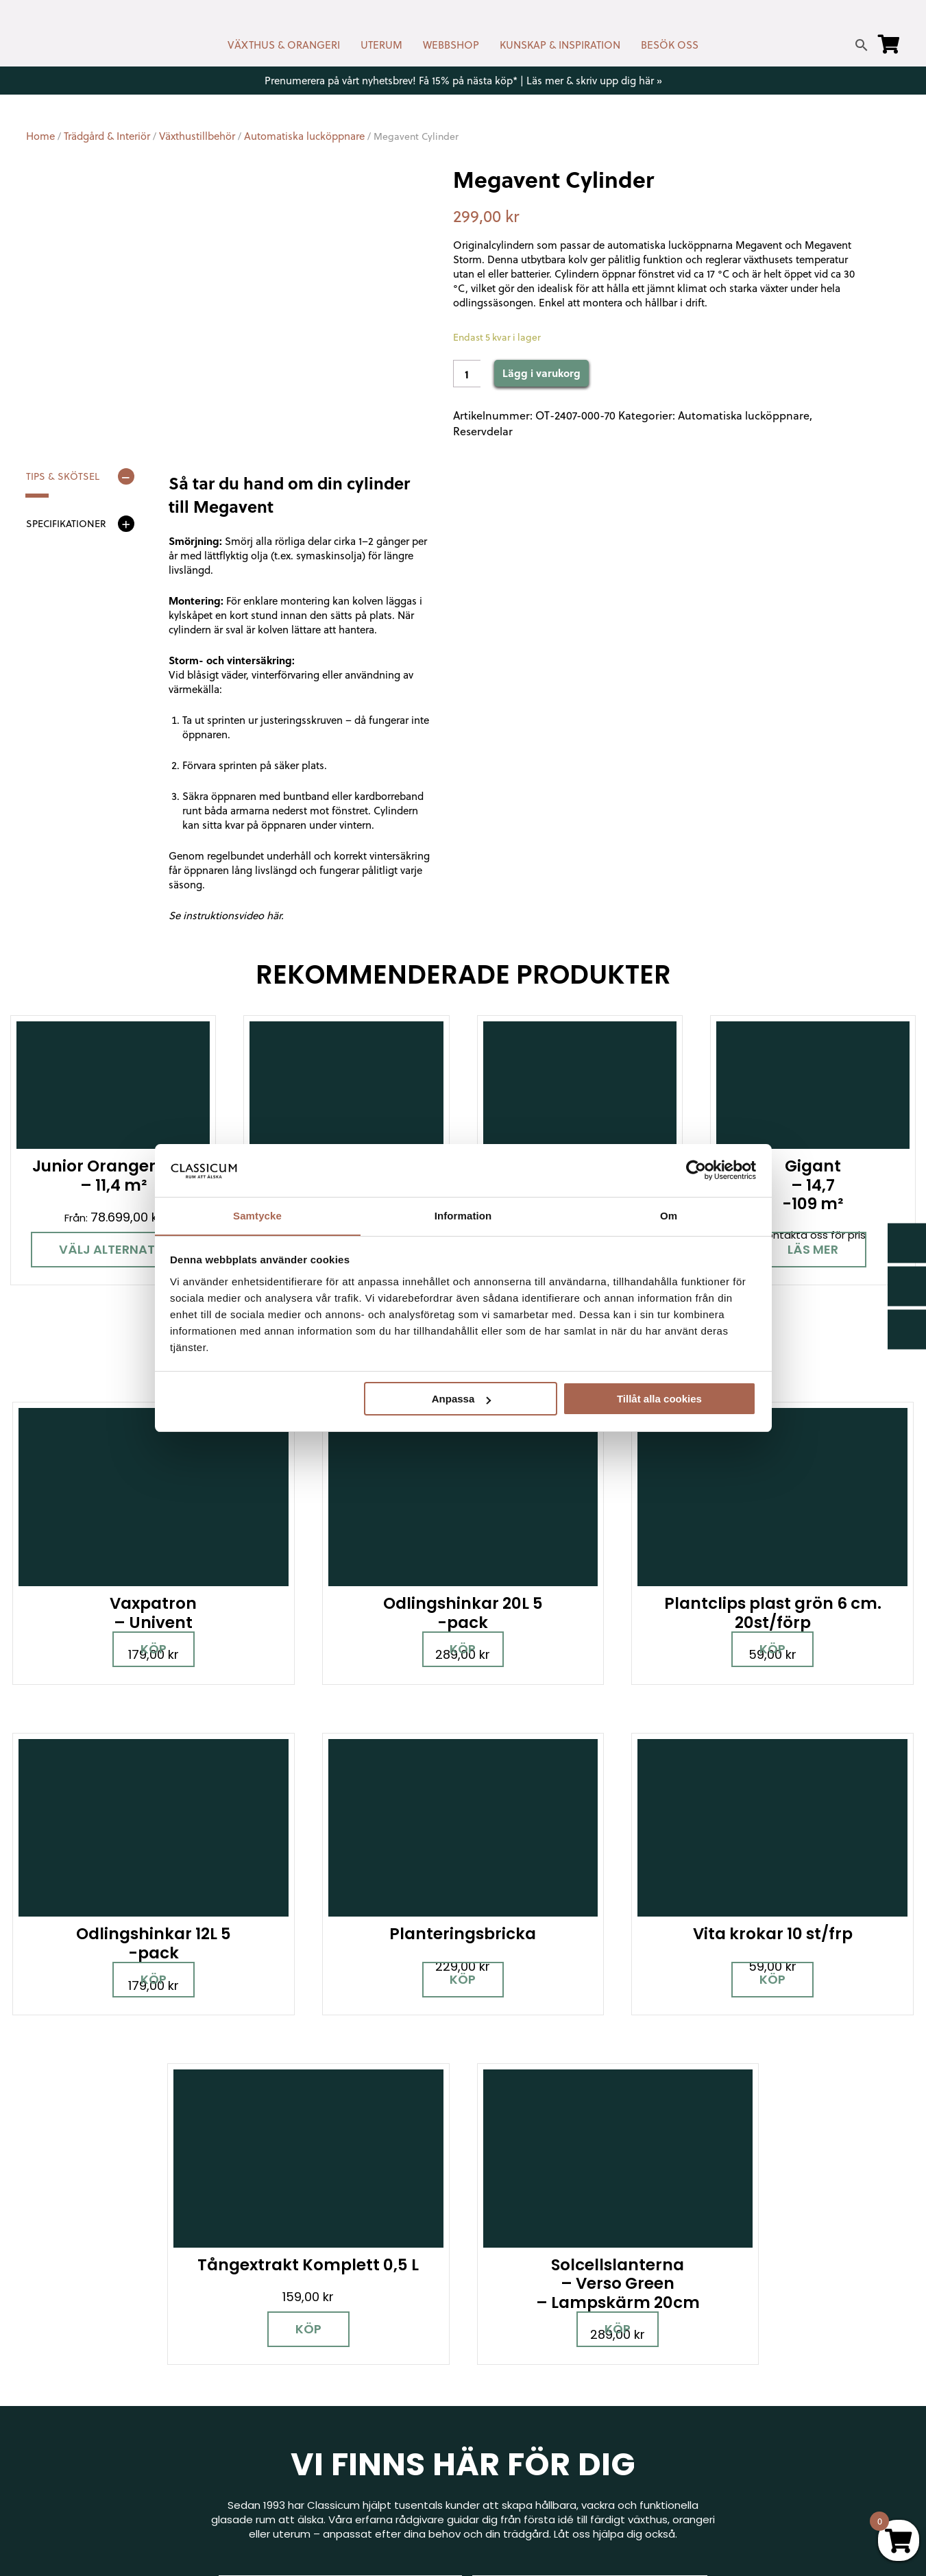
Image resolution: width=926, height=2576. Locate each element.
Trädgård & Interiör (107, 135)
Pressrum (720, 2442)
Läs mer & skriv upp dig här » (594, 80)
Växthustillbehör (197, 135)
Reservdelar (483, 431)
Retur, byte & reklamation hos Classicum (577, 2468)
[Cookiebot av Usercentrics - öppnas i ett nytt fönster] (696, 1170)
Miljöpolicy (722, 2309)
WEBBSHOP (451, 44)
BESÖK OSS (669, 44)
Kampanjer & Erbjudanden (762, 2423)
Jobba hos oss (734, 2403)
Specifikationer (66, 523)
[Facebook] (36, 2391)
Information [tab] (463, 1215)
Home (40, 135)
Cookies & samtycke (526, 2349)
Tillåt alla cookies (659, 1399)
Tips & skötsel (62, 476)
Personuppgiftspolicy (751, 2462)
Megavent (758, 244)
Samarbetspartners (748, 2383)
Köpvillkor (497, 2388)
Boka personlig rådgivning (339, 2140)
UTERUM (381, 44)
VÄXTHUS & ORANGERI (284, 44)
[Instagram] (84, 2391)
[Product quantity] (466, 373)
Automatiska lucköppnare (304, 135)
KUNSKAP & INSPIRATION (560, 44)
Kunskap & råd (510, 2408)
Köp (137, 1587)
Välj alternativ (113, 1249)
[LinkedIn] (180, 2391)
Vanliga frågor (510, 2428)
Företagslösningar (519, 2368)
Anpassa (461, 1399)
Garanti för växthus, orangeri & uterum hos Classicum (794, 2336)
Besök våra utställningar (590, 2140)
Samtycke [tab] (257, 1215)
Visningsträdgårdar (745, 2363)
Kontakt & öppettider (528, 2309)
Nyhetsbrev (503, 2329)
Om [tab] (668, 1215)
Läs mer (813, 1249)
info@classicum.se (293, 2380)
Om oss (493, 2448)
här (274, 915)
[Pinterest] (132, 2391)
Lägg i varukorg (541, 372)
